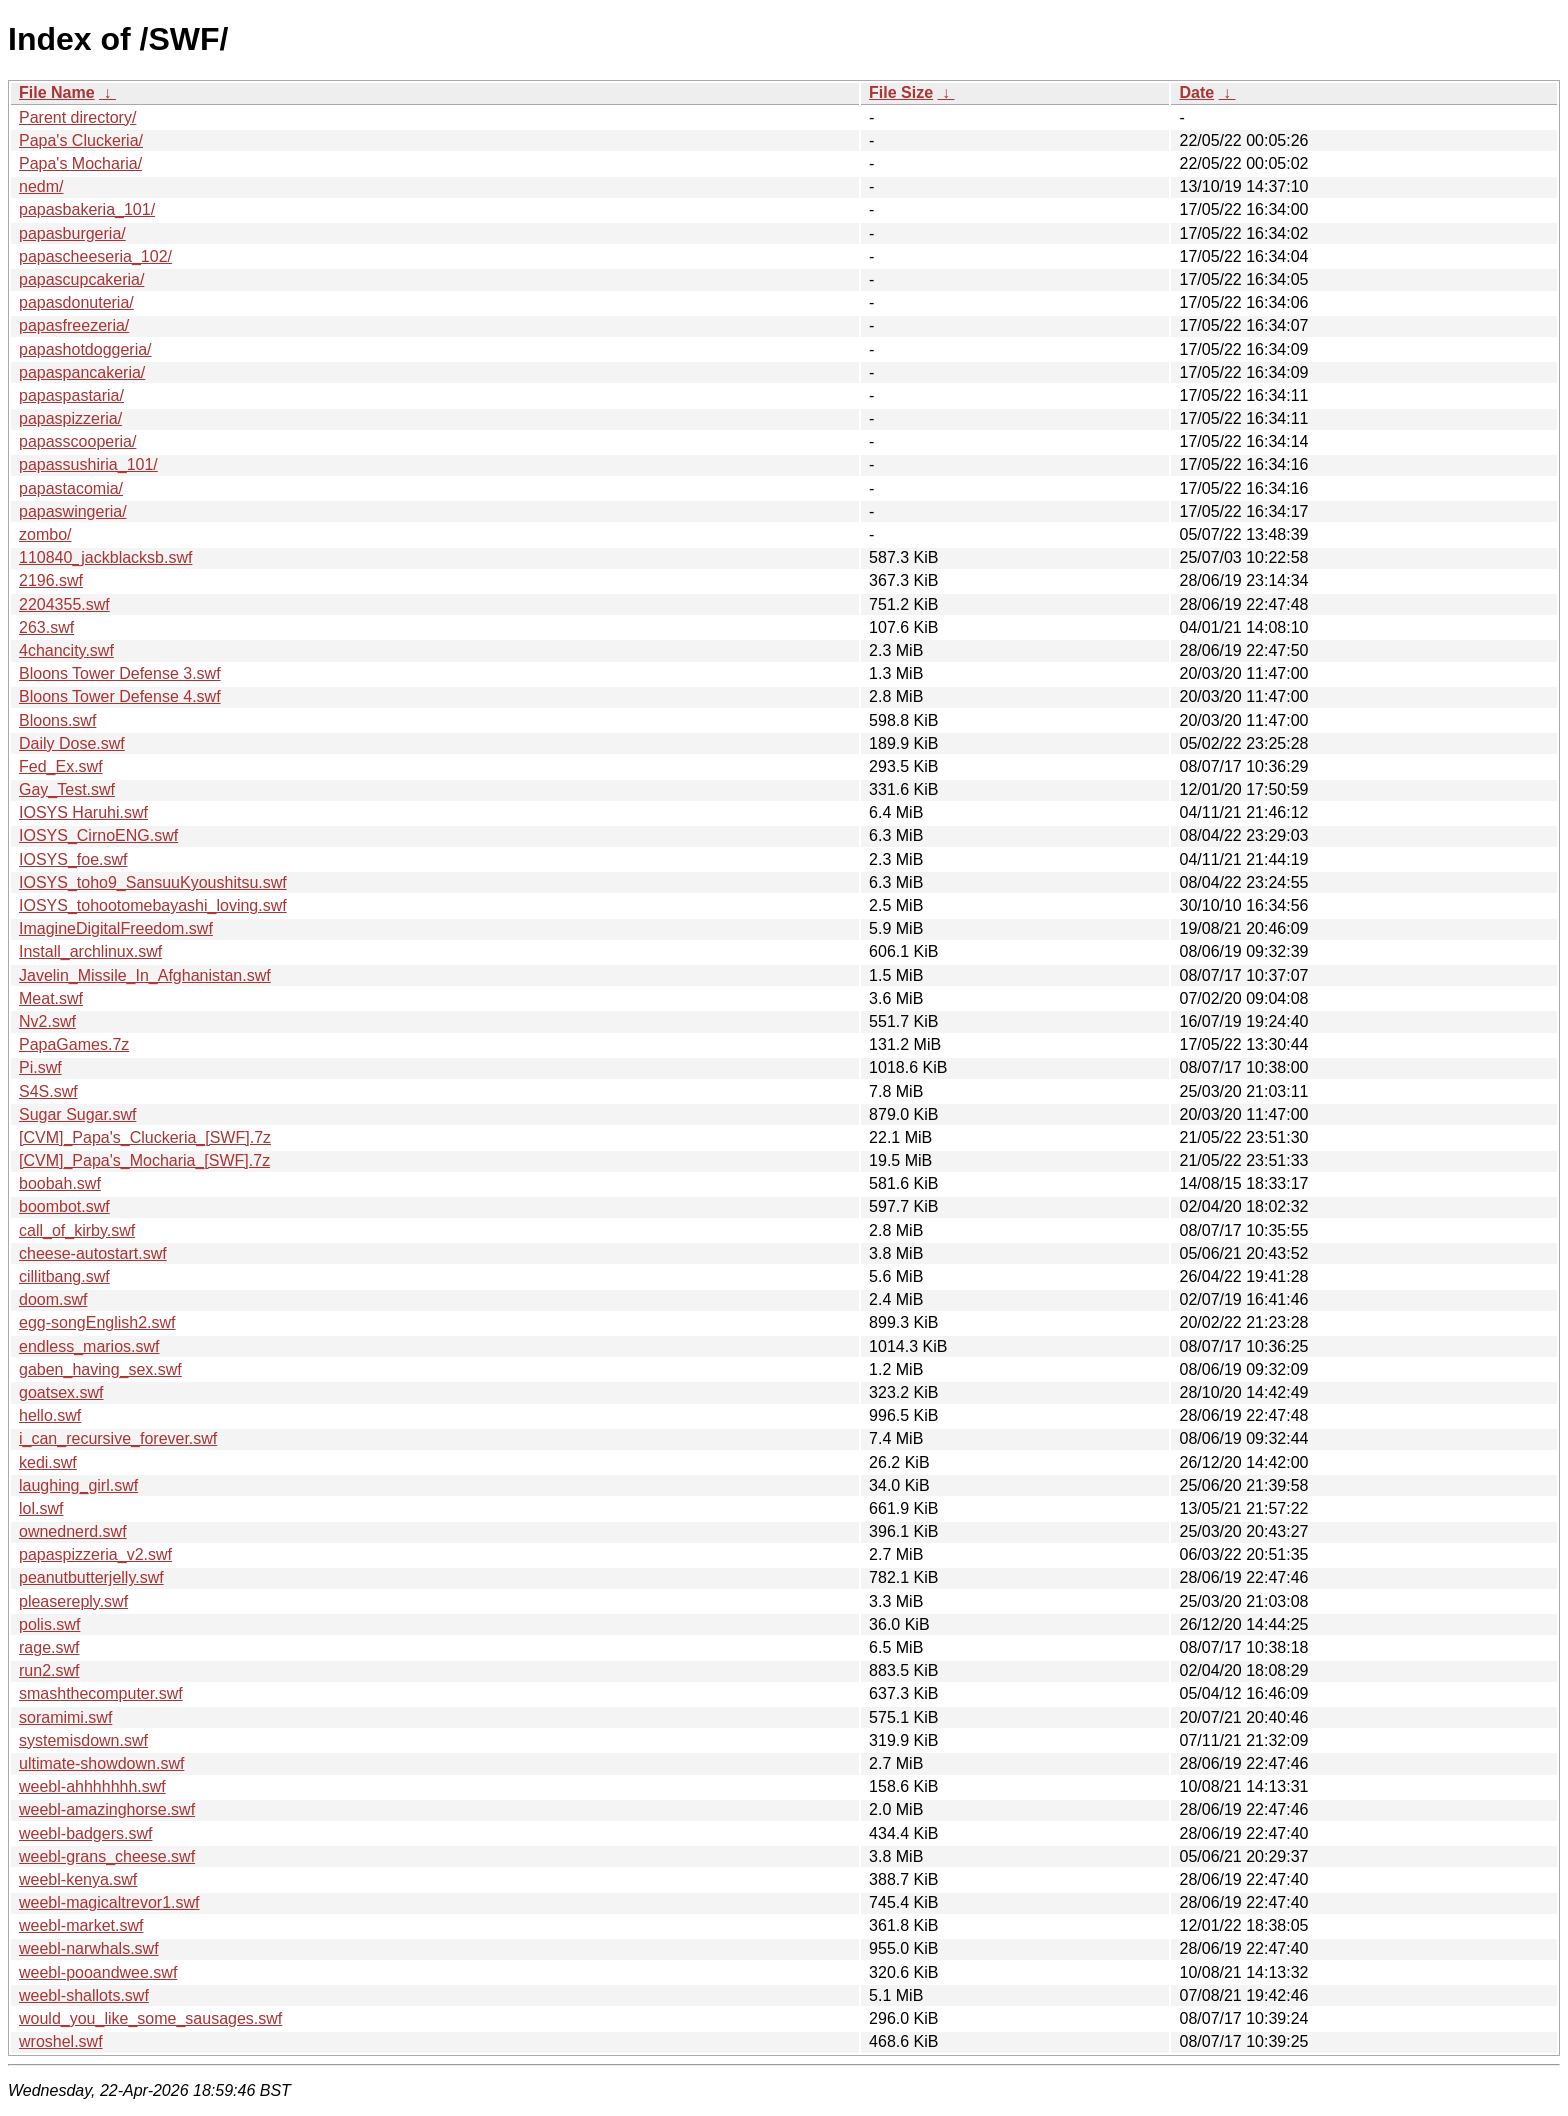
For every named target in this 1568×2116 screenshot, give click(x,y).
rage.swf (49, 1647)
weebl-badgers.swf (85, 1833)
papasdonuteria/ (76, 302)
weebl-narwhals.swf (89, 1948)
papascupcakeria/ (81, 279)
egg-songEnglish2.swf (97, 1322)
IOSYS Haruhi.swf (83, 812)
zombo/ (45, 534)
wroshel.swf (61, 2041)
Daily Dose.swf (72, 743)
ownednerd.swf (73, 1531)
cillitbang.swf (64, 1276)
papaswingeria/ (73, 511)
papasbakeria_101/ (87, 209)
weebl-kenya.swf (78, 1879)
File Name (57, 92)
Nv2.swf (47, 1021)
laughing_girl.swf (78, 1485)
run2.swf (49, 1670)
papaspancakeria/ (82, 372)
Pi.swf (40, 1067)
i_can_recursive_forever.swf (118, 1438)
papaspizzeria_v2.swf (95, 1554)
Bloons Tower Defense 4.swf (120, 696)
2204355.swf (64, 604)
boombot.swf (64, 1206)
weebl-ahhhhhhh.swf (92, 1786)
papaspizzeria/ (70, 418)
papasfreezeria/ (74, 325)
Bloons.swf (57, 720)
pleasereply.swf (73, 1601)
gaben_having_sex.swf (100, 1369)
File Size (901, 92)
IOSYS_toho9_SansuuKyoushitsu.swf (153, 882)
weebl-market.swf (81, 1925)
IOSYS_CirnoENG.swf (98, 835)
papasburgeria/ (72, 233)
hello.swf (50, 1415)
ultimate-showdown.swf (101, 1763)
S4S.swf (48, 1091)
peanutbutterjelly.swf (91, 1577)
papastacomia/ (71, 488)
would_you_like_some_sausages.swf (150, 2018)
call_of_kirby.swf (77, 1230)
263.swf (46, 627)
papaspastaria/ (71, 395)
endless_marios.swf (89, 1346)
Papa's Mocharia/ (80, 163)
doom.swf (53, 1299)
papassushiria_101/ (88, 464)
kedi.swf (48, 1462)
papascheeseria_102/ (95, 256)
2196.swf (51, 580)
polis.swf (49, 1624)
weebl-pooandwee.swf (98, 1972)
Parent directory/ (77, 117)
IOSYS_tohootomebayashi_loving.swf (153, 905)
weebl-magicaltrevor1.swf (109, 1902)
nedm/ (41, 186)
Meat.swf (51, 998)
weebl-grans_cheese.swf (107, 1856)
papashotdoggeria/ (85, 349)
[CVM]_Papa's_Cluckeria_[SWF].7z (145, 1137)
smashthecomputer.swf (101, 1693)
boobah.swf (60, 1183)
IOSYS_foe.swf (73, 859)
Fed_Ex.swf (61, 766)
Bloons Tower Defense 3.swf (120, 673)
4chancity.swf (66, 650)
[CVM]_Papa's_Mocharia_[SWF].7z (144, 1160)
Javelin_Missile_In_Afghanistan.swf (145, 975)
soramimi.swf (65, 1717)
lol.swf (41, 1508)
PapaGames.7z (74, 1044)
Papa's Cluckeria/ (81, 140)
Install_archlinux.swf (90, 951)
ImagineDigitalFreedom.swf (116, 928)
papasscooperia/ (77, 441)
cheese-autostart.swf (93, 1253)
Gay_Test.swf (67, 789)
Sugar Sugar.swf (77, 1114)
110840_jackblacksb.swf (105, 557)
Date (1196, 92)
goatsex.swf (61, 1392)
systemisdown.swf (83, 1740)
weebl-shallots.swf (84, 1995)
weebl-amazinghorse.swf (107, 1809)
